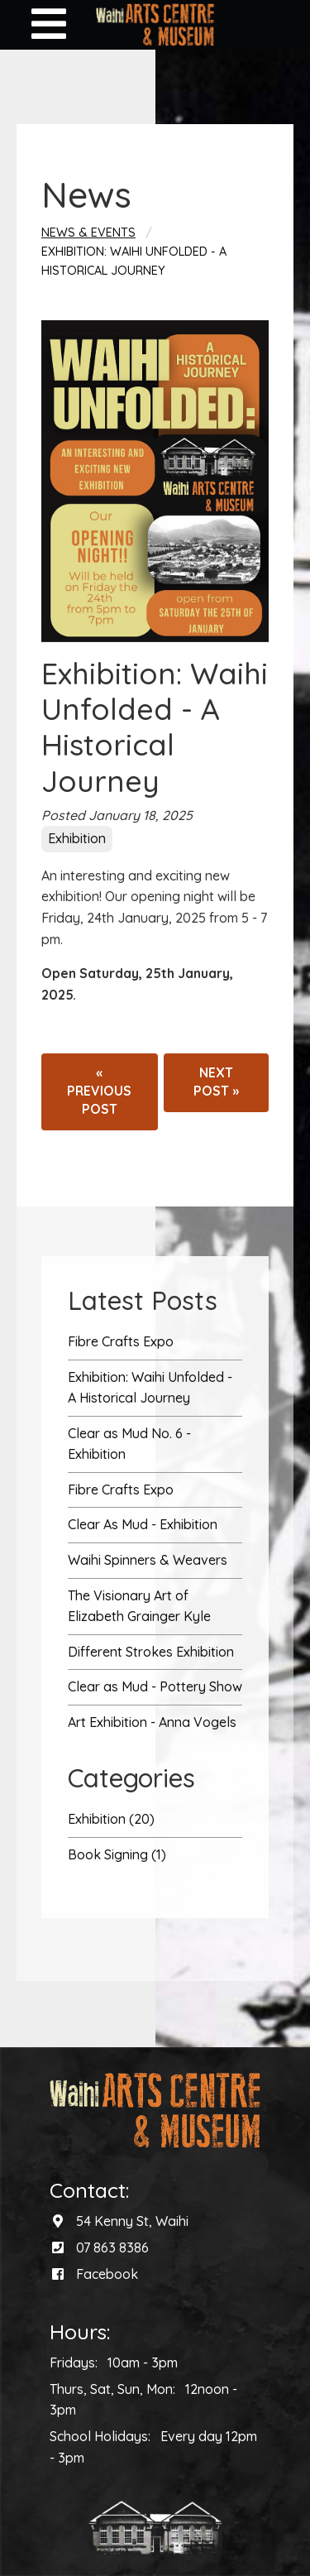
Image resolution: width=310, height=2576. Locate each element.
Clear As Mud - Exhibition (142, 1524)
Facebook (107, 2274)
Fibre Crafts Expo (121, 1341)
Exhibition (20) (111, 1819)
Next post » (216, 1081)
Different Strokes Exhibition (151, 1651)
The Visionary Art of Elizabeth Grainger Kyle (139, 1606)
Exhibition (77, 838)
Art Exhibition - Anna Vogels (152, 1722)
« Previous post (99, 1090)
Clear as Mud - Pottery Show (155, 1686)
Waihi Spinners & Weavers (147, 1560)
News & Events (88, 232)
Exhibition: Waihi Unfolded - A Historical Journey (150, 1388)
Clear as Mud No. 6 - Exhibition (129, 1444)
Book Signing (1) (117, 1854)
